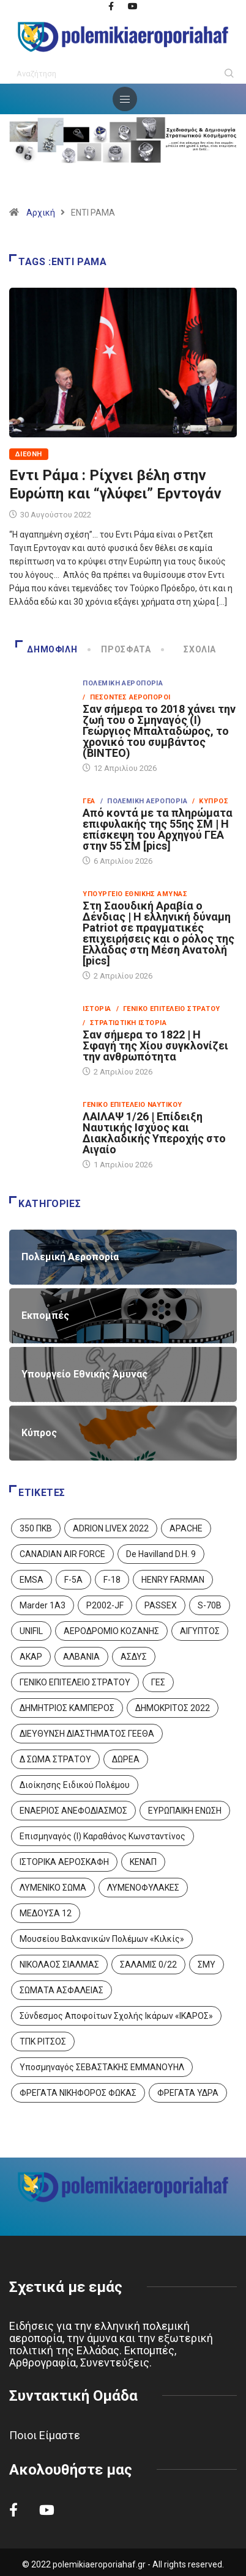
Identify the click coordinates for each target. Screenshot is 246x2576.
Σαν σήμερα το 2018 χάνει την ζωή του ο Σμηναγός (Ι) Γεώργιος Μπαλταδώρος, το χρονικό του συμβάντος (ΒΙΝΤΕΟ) (159, 730)
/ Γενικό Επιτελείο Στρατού (168, 1009)
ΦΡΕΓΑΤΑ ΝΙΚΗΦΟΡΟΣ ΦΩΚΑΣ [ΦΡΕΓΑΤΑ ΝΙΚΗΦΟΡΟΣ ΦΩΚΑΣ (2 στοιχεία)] (78, 2093)
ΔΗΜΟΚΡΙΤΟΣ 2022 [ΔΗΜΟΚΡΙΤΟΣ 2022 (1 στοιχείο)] (172, 1708)
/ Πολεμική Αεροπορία (143, 801)
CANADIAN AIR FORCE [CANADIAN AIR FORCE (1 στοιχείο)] (62, 1554)
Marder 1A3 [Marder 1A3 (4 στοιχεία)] (42, 1605)
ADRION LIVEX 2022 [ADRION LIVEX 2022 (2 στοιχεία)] (111, 1528)
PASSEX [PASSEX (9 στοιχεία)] (160, 1605)
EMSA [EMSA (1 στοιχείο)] (31, 1580)
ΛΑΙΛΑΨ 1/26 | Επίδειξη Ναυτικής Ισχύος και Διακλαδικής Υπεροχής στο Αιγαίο (154, 1133)
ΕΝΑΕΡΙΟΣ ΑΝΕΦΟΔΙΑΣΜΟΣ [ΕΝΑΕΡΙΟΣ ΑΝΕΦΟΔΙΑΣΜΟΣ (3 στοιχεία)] (73, 1810)
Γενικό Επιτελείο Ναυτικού (132, 1105)
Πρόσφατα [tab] (120, 649)
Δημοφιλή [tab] (46, 649)
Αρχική (40, 212)
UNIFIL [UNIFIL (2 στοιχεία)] (31, 1631)
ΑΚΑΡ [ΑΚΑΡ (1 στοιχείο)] (31, 1657)
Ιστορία (97, 1009)
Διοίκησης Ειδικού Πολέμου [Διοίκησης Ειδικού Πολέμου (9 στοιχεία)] (75, 1785)
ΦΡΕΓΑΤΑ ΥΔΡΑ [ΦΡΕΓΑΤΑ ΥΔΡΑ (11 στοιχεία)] (187, 2093)
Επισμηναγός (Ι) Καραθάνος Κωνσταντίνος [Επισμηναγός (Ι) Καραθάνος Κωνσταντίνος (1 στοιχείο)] (102, 1836)
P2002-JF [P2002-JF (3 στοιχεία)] (105, 1605)
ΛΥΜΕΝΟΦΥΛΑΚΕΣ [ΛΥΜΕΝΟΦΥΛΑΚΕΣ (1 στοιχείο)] (143, 1887)
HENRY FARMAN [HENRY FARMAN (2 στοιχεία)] (172, 1580)
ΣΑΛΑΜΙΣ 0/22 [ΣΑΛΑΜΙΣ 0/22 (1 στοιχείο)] (148, 1964)
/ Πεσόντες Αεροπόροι (126, 697)
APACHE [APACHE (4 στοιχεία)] (186, 1528)
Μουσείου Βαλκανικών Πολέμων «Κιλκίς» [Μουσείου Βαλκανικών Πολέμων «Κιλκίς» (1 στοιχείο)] (102, 1939)
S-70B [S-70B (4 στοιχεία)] (210, 1605)
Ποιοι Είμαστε (44, 2435)
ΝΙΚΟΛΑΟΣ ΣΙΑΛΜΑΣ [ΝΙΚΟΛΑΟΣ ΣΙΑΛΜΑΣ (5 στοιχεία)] (59, 1964)
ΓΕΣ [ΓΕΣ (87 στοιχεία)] (158, 1682)
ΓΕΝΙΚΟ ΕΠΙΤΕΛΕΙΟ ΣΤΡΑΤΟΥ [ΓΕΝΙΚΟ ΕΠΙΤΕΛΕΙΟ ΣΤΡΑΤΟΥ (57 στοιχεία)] (75, 1682)
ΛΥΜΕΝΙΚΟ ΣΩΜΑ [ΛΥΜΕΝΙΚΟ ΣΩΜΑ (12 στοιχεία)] (53, 1887)
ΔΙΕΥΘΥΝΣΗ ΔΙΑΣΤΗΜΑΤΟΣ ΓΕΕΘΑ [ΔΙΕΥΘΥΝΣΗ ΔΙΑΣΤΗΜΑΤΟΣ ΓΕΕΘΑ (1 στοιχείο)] (87, 1734)
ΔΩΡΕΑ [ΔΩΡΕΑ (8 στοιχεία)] (126, 1759)
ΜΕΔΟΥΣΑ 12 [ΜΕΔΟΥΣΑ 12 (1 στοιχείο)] (46, 1913)
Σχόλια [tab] (189, 649)
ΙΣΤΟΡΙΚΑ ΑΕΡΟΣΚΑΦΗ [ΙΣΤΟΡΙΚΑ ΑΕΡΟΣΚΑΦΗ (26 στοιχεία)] (64, 1862)
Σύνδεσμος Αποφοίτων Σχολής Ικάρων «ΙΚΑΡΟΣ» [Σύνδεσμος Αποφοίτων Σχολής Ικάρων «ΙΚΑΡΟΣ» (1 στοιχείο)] (116, 2016)
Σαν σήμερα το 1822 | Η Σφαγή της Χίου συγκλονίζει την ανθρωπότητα (155, 1045)
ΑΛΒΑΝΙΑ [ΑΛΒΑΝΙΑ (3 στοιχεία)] (81, 1657)
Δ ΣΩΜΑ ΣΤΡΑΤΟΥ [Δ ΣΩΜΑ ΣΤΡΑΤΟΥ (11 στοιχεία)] (55, 1759)
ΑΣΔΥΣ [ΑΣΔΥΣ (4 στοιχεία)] (134, 1657)
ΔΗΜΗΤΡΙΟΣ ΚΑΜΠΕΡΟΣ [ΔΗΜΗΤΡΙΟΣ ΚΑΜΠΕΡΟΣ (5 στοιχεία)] (67, 1708)
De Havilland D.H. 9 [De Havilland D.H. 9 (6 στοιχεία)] (161, 1554)
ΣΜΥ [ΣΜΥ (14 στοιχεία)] (206, 1964)
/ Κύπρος (210, 801)
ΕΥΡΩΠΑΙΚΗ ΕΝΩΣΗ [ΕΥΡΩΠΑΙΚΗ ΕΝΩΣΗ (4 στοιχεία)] (185, 1810)
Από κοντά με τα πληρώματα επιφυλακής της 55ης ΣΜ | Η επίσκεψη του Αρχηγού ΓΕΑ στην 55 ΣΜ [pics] (158, 829)
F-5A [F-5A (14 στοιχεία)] (73, 1580)
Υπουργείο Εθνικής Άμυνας (135, 894)
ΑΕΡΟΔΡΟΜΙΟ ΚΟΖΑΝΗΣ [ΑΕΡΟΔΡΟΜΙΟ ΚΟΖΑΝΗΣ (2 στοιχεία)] (111, 1631)
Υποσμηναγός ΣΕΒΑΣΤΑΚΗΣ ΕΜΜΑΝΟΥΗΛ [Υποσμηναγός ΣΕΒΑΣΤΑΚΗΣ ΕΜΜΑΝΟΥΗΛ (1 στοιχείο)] (102, 2067)
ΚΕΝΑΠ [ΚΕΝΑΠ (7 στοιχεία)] (143, 1862)
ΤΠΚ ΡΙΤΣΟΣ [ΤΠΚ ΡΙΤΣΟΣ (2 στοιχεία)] (43, 2041)
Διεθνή (28, 454)
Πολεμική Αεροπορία (123, 683)
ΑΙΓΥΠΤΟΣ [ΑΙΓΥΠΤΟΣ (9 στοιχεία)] (200, 1631)
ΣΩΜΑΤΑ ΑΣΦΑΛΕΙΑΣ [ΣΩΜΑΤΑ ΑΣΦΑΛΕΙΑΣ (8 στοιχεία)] (61, 1990)
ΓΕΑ (89, 801)
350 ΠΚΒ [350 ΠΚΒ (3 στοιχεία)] (36, 1528)
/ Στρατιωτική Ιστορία (124, 1023)
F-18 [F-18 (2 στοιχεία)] (112, 1580)
